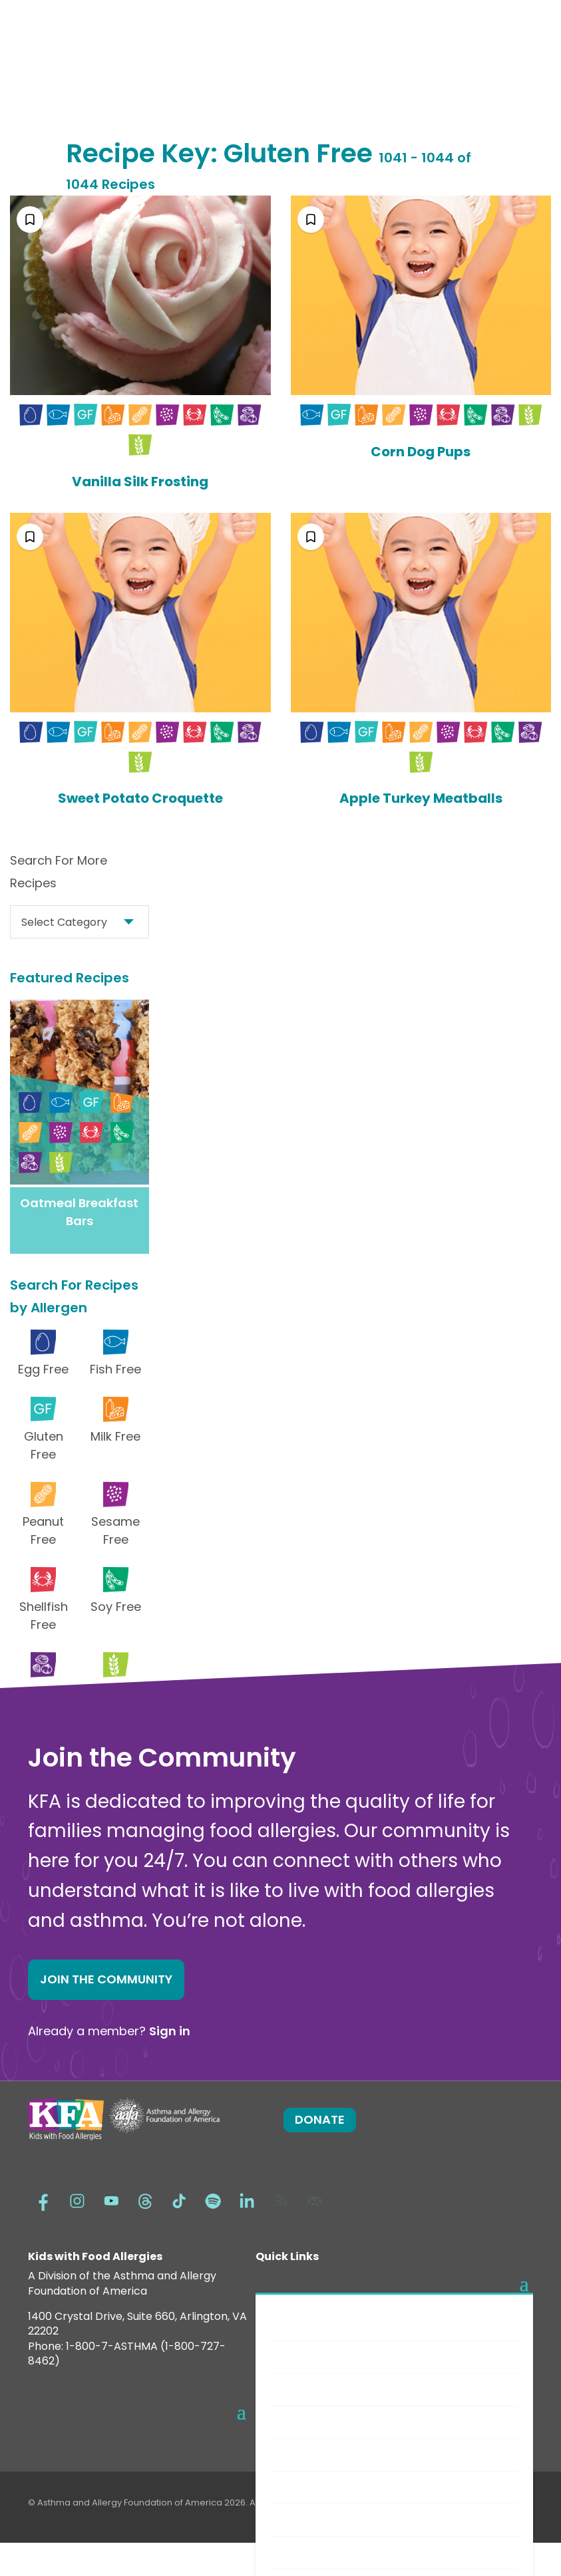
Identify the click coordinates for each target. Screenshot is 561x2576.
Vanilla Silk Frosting (140, 481)
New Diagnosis (318, 2422)
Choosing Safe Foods (335, 2487)
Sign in (169, 2031)
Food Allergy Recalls (334, 2552)
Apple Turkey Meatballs (420, 798)
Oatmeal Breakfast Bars (79, 1212)
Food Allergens (320, 2356)
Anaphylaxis (312, 2389)
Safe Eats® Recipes (330, 2454)
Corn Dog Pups (420, 451)
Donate (320, 2119)
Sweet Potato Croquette (140, 798)
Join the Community (106, 1979)
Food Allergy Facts (330, 2324)
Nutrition (303, 2519)
